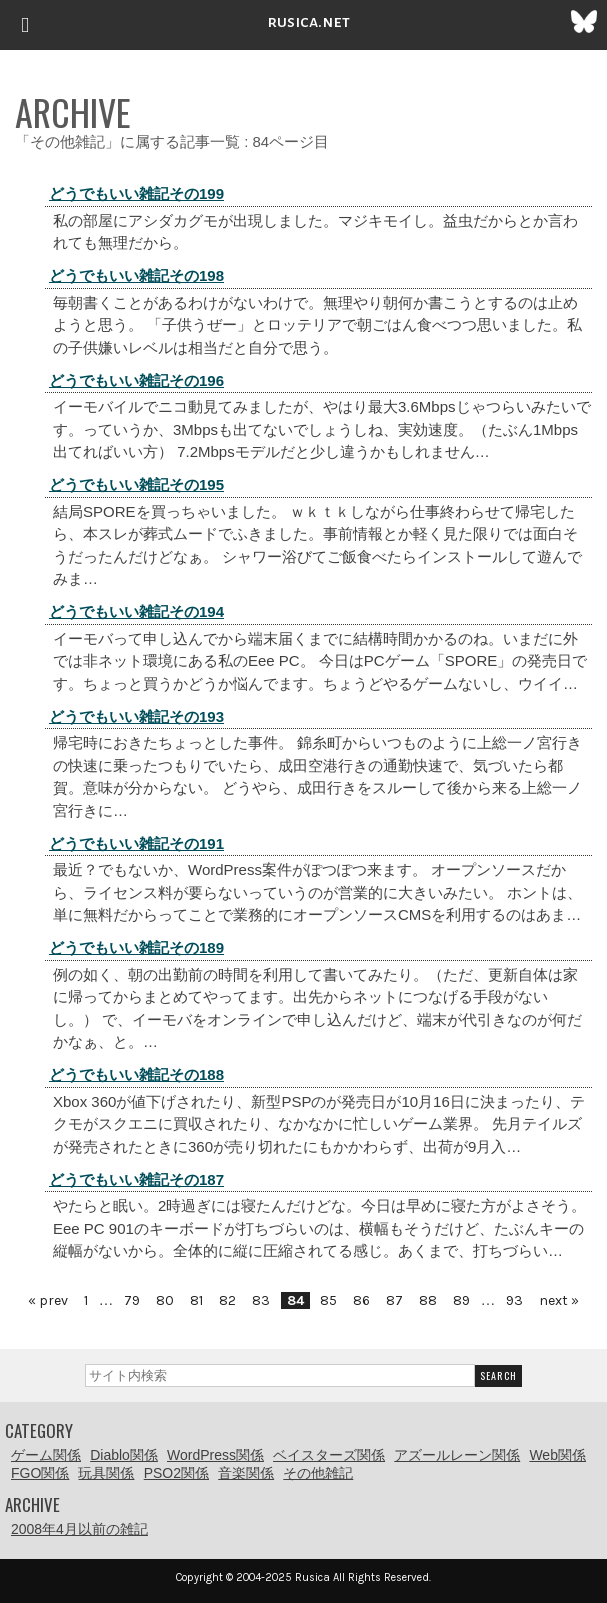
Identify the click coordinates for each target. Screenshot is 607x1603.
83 (261, 1300)
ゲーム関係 (46, 1455)
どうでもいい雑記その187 (136, 1179)
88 (428, 1300)
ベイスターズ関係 (329, 1455)
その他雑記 (318, 1473)
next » (559, 1300)
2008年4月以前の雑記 (79, 1529)
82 (227, 1300)
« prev (48, 1300)
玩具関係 (106, 1473)
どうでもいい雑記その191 (136, 843)
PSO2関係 (176, 1473)
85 (328, 1300)
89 (461, 1300)
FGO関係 (40, 1473)
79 (132, 1300)
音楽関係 (246, 1473)
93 (514, 1300)
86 (361, 1300)
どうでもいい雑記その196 (136, 380)
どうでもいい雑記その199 (136, 193)
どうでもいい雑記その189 (136, 947)
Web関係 (557, 1455)
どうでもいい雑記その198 (136, 275)
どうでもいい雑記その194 (136, 611)
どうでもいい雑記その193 (136, 716)
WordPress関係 (215, 1455)
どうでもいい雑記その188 (136, 1074)
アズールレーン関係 (457, 1455)
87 (394, 1300)
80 (165, 1300)
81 (196, 1300)
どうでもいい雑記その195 (136, 484)
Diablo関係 (124, 1455)
